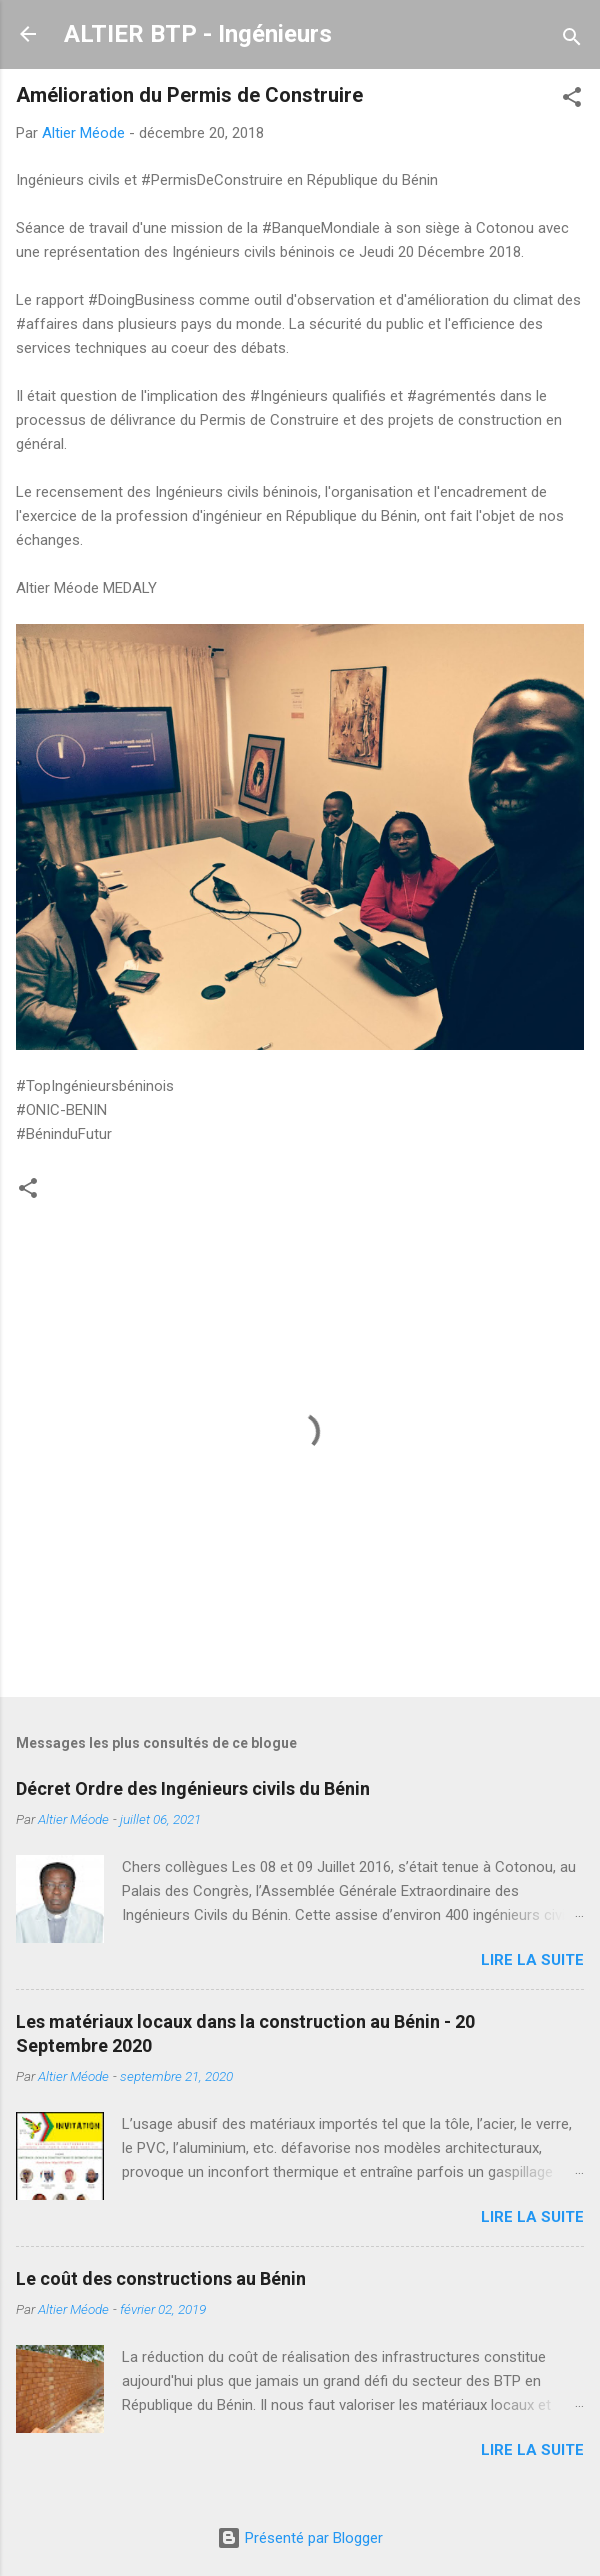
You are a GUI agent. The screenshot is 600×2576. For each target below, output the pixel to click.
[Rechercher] (572, 40)
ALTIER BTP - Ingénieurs (198, 34)
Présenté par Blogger (300, 2538)
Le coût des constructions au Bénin (161, 2278)
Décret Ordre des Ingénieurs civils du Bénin (193, 1788)
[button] (572, 100)
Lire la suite (532, 1960)
